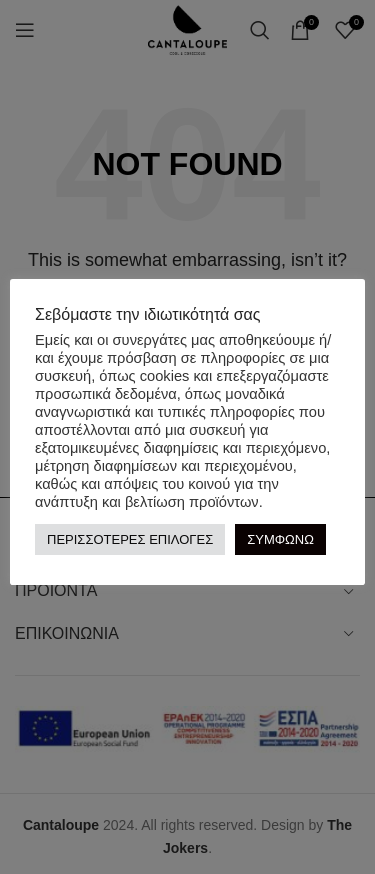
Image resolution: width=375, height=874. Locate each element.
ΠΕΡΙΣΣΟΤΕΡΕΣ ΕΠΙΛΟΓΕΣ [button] (130, 539)
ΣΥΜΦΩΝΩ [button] (280, 539)
